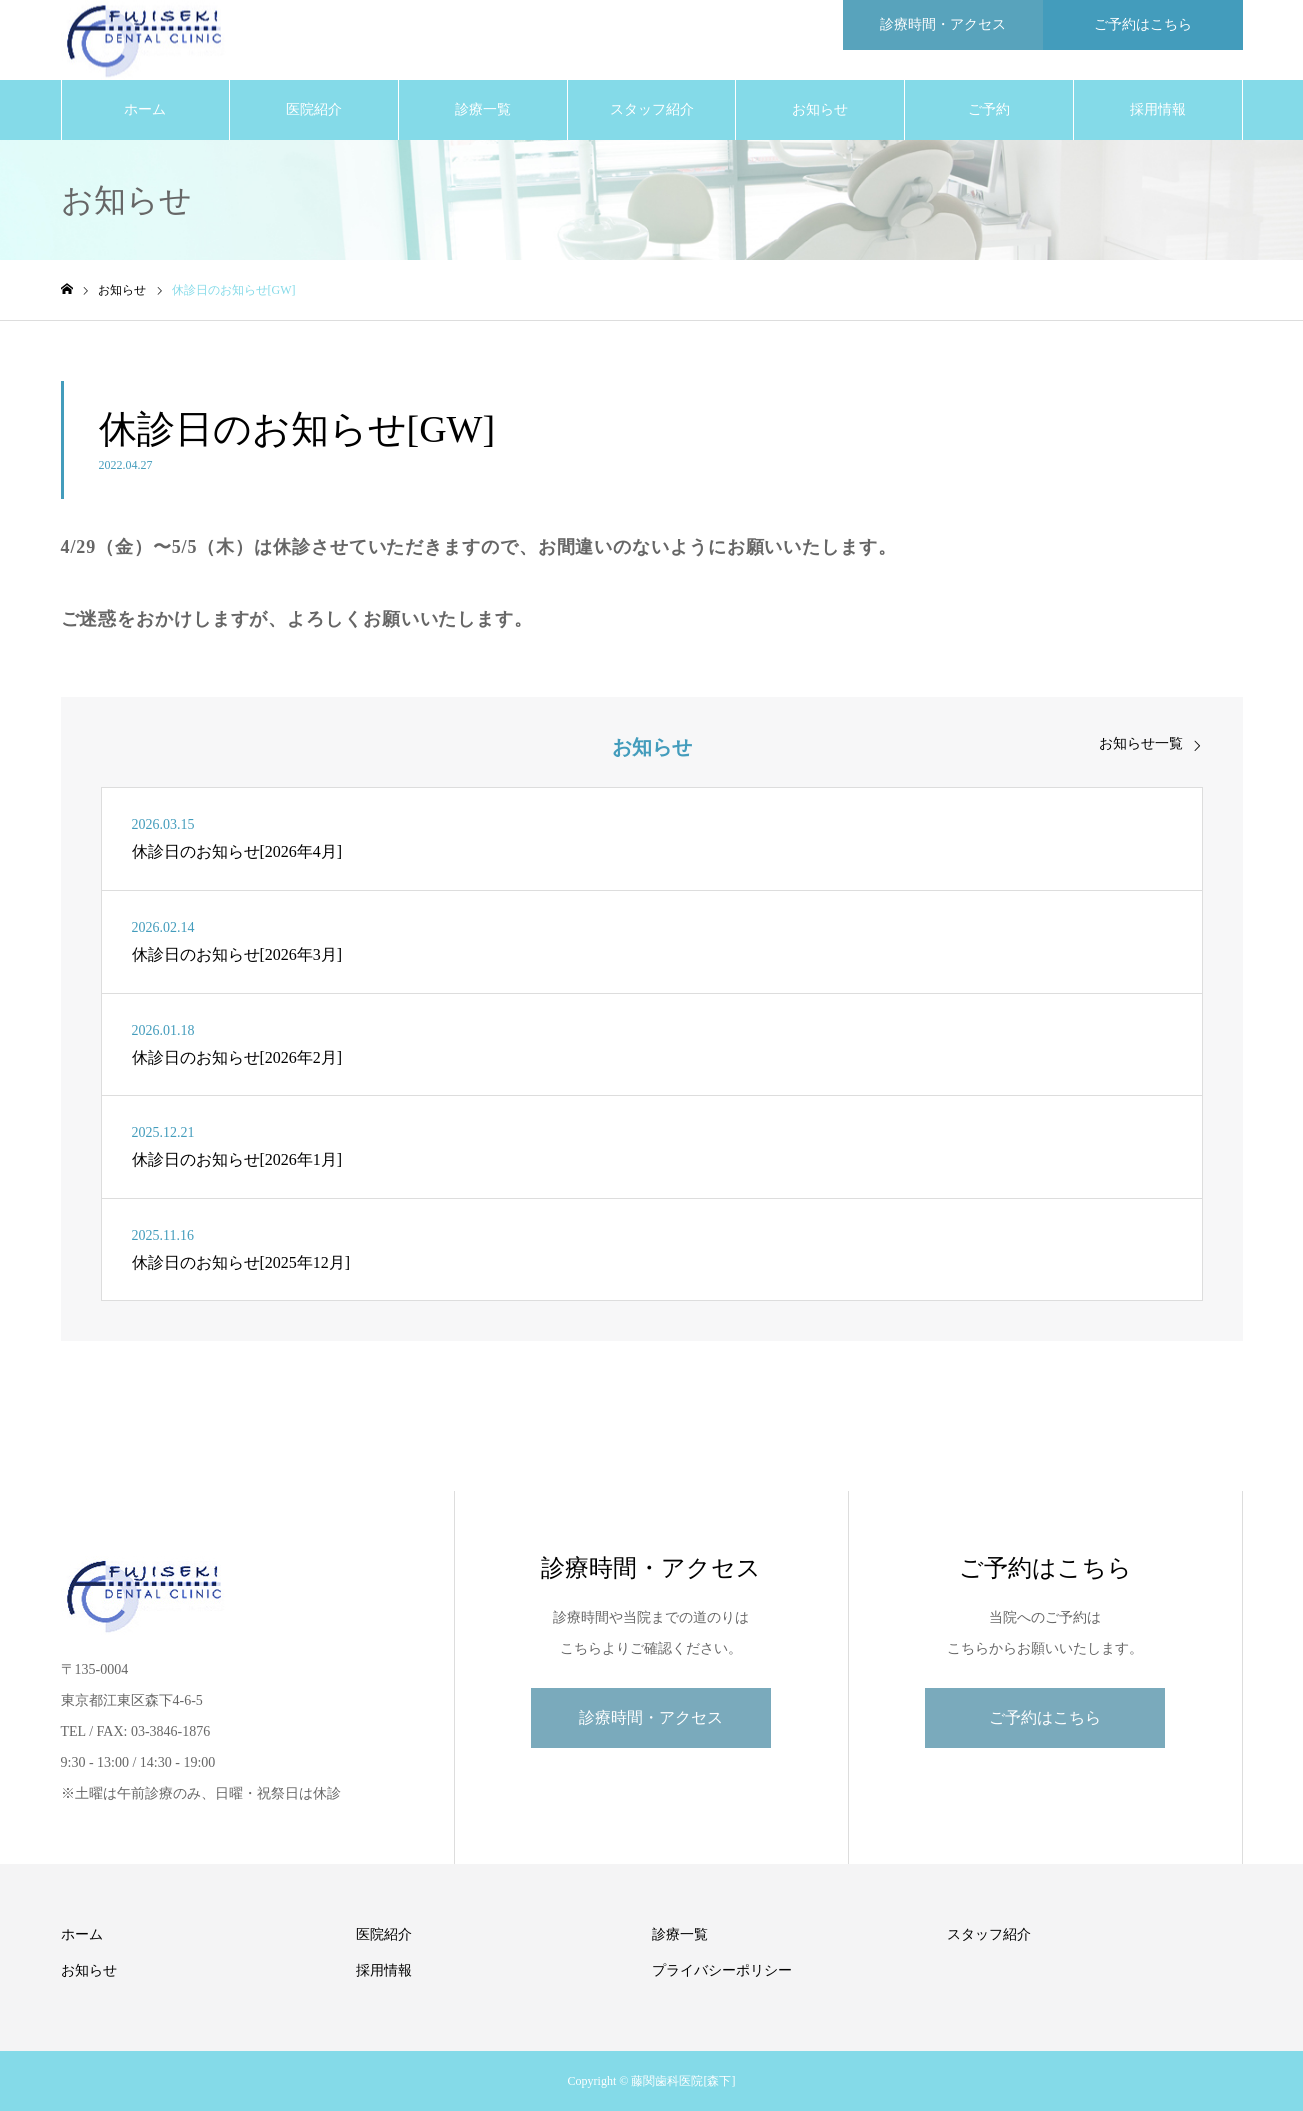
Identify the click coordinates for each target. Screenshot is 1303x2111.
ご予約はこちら (1045, 1717)
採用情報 (1158, 109)
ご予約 (989, 109)
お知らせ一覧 (1141, 744)
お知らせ (820, 109)
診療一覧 (483, 109)
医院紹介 (314, 109)
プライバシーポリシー (722, 1970)
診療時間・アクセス (651, 1717)
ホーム (145, 109)
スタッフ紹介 (652, 109)
